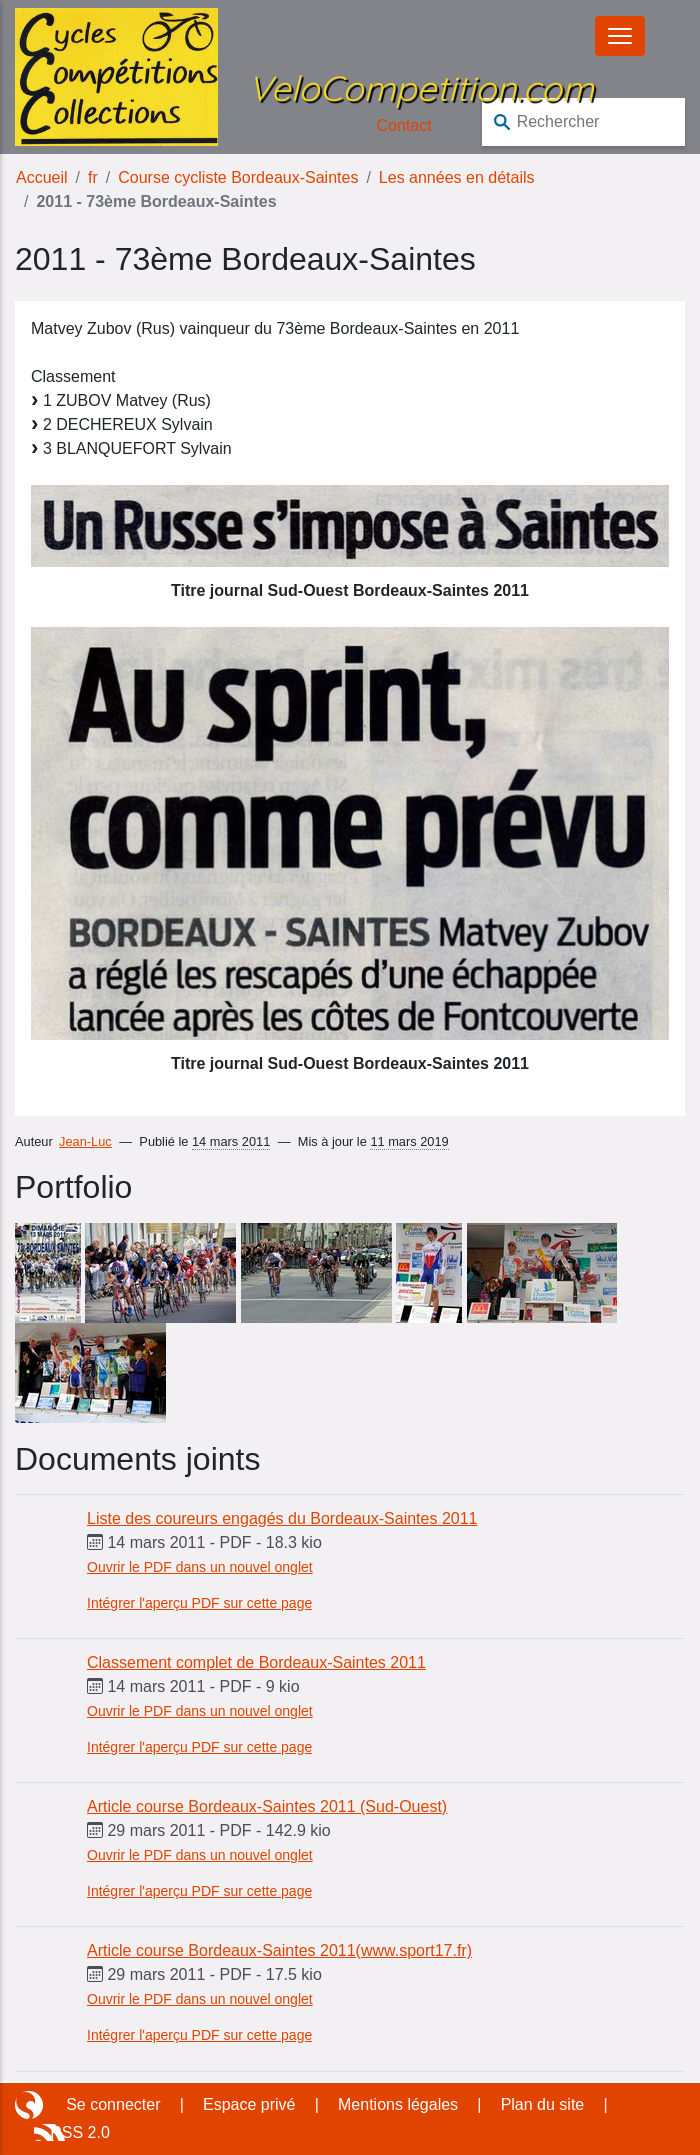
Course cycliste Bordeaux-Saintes (238, 177)
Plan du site (543, 2104)
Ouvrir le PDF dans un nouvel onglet (200, 1567)
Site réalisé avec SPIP (31, 2105)
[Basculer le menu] (620, 36)
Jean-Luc (85, 1141)
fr (93, 177)
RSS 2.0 (80, 2132)
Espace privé (249, 2104)
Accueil (42, 177)
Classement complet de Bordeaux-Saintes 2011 (256, 1662)
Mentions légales (398, 2104)
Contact (404, 125)
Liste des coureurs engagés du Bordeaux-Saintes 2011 (282, 1518)
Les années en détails (457, 177)
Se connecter (113, 2104)
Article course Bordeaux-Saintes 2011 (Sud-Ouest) (267, 1806)
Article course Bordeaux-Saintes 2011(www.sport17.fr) (279, 1950)
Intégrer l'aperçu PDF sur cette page (199, 1603)
